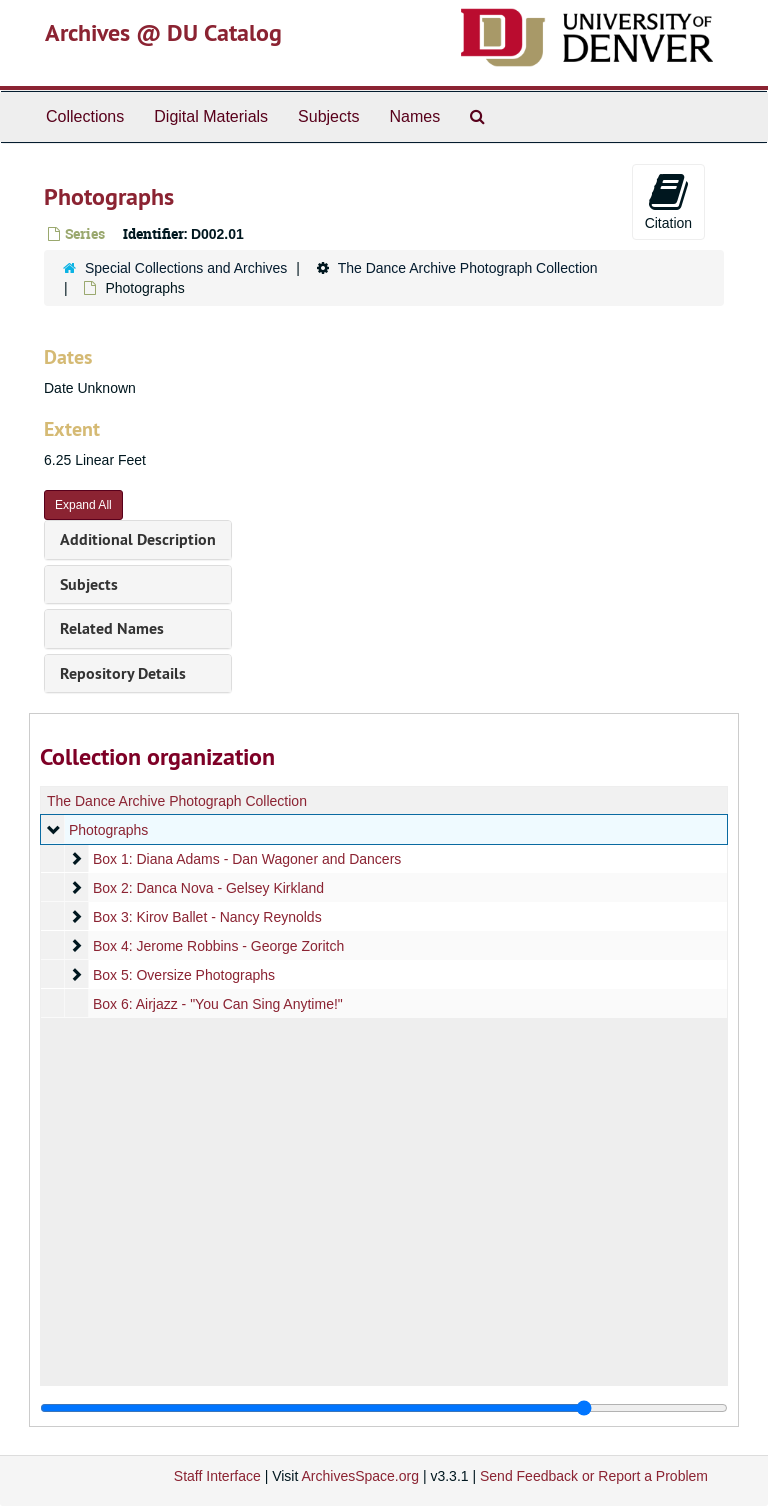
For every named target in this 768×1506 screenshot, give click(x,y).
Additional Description (138, 539)
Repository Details (123, 673)
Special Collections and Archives (186, 268)
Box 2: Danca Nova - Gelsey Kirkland (208, 888)
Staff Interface (217, 1476)
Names (414, 116)
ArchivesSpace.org (360, 1476)
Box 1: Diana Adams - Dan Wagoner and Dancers (247, 859)
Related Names (112, 628)
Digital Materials (211, 116)
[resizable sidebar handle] (384, 1408)
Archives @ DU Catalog (163, 32)
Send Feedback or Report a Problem (594, 1476)
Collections (85, 116)
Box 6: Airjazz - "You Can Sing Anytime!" (218, 1004)
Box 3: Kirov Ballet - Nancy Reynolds (207, 917)
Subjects (328, 116)
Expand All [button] (83, 505)
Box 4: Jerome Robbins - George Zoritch (218, 946)
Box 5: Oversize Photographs (184, 975)
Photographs (108, 830)
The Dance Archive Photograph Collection (468, 268)
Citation (668, 201)
